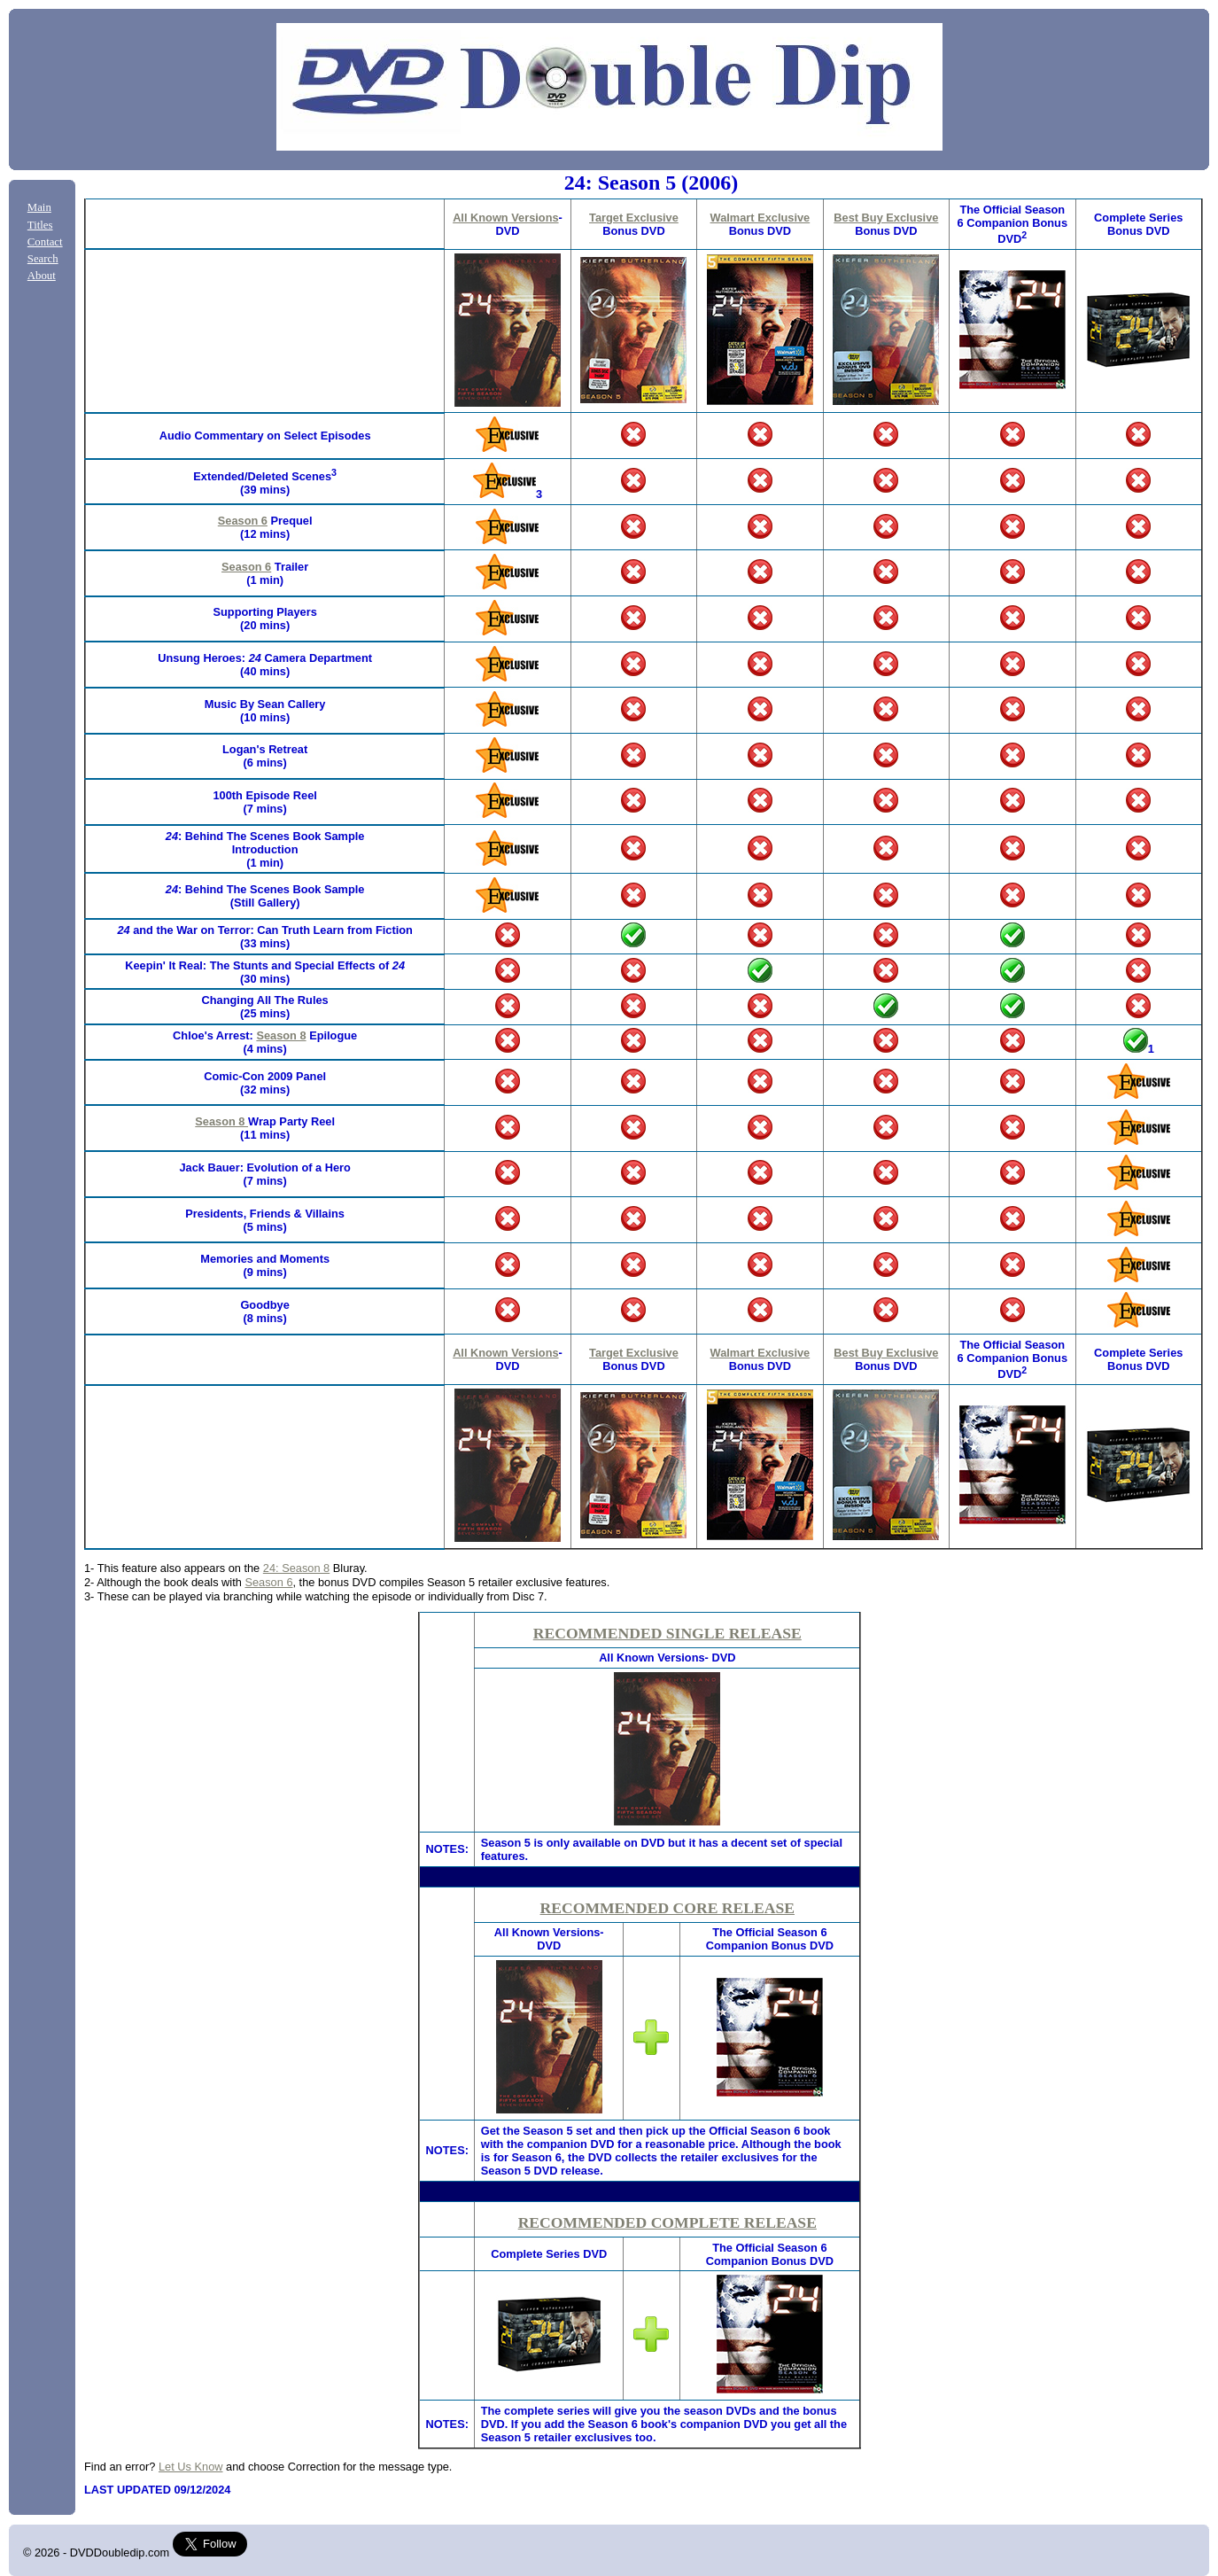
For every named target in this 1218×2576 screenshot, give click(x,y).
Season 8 (281, 1035)
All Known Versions (505, 217)
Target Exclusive (634, 217)
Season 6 (243, 520)
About (41, 275)
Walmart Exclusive (760, 217)
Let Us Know (191, 2466)
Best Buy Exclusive (886, 217)
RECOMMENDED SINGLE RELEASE (667, 1633)
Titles (40, 225)
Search (42, 259)
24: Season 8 (296, 1568)
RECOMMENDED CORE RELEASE (667, 1908)
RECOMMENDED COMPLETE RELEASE (667, 2222)
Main (39, 207)
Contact (45, 242)
